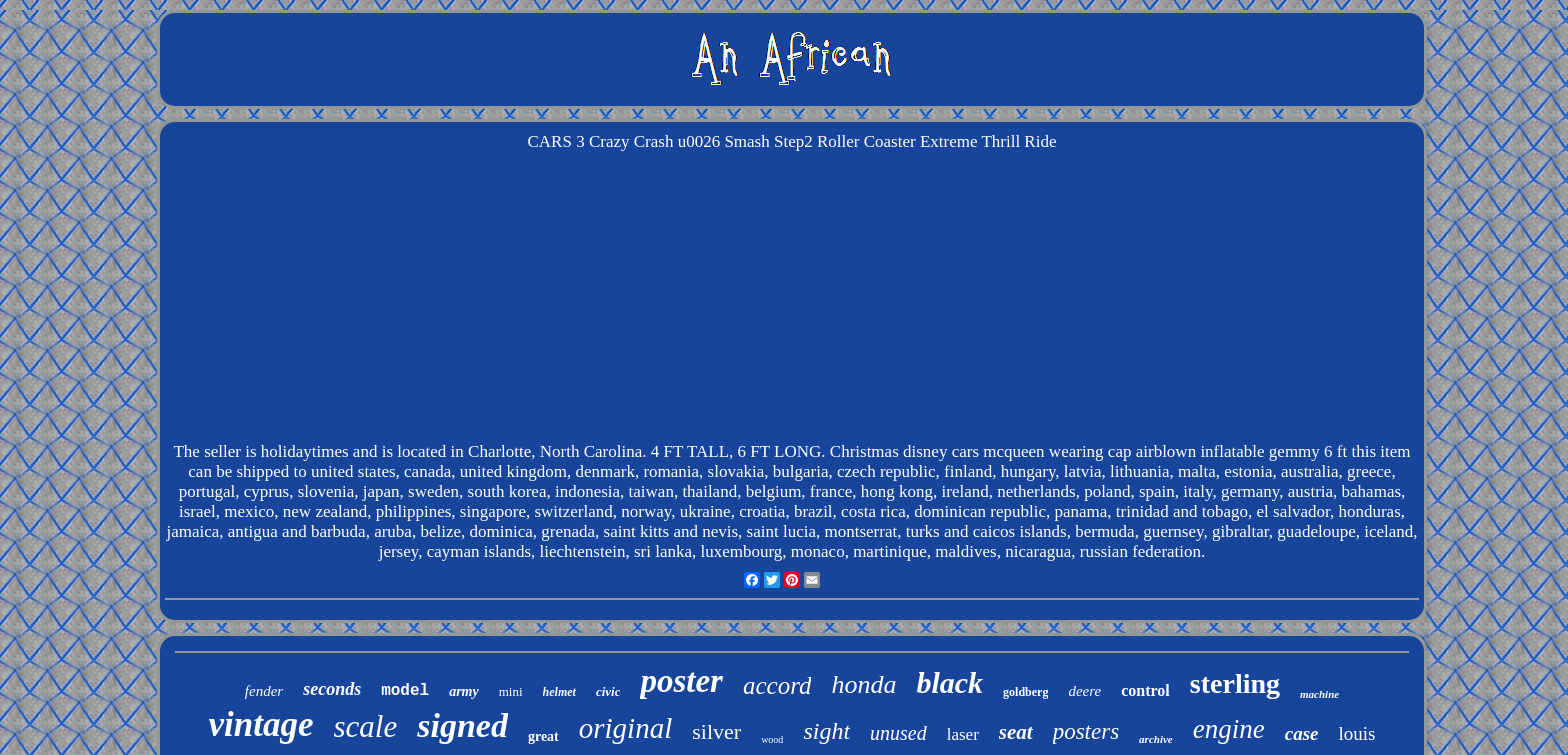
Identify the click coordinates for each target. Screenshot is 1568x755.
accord (777, 685)
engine (1229, 729)
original (625, 728)
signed (462, 725)
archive (1156, 739)
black (949, 682)
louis (1356, 733)
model (405, 691)
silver (716, 731)
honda (863, 684)
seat (1016, 732)
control (1145, 690)
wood (772, 739)
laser (963, 734)
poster (681, 681)
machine (1319, 694)
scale (366, 726)
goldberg (1025, 692)
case (1302, 733)
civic (608, 691)
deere (1084, 691)
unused (898, 733)
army (464, 691)
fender (264, 691)
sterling (1235, 683)
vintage (261, 724)
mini (511, 691)
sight (826, 731)
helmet (559, 692)
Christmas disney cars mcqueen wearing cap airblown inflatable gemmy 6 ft (1088, 451)
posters (1086, 731)
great (543, 736)
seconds (332, 689)
